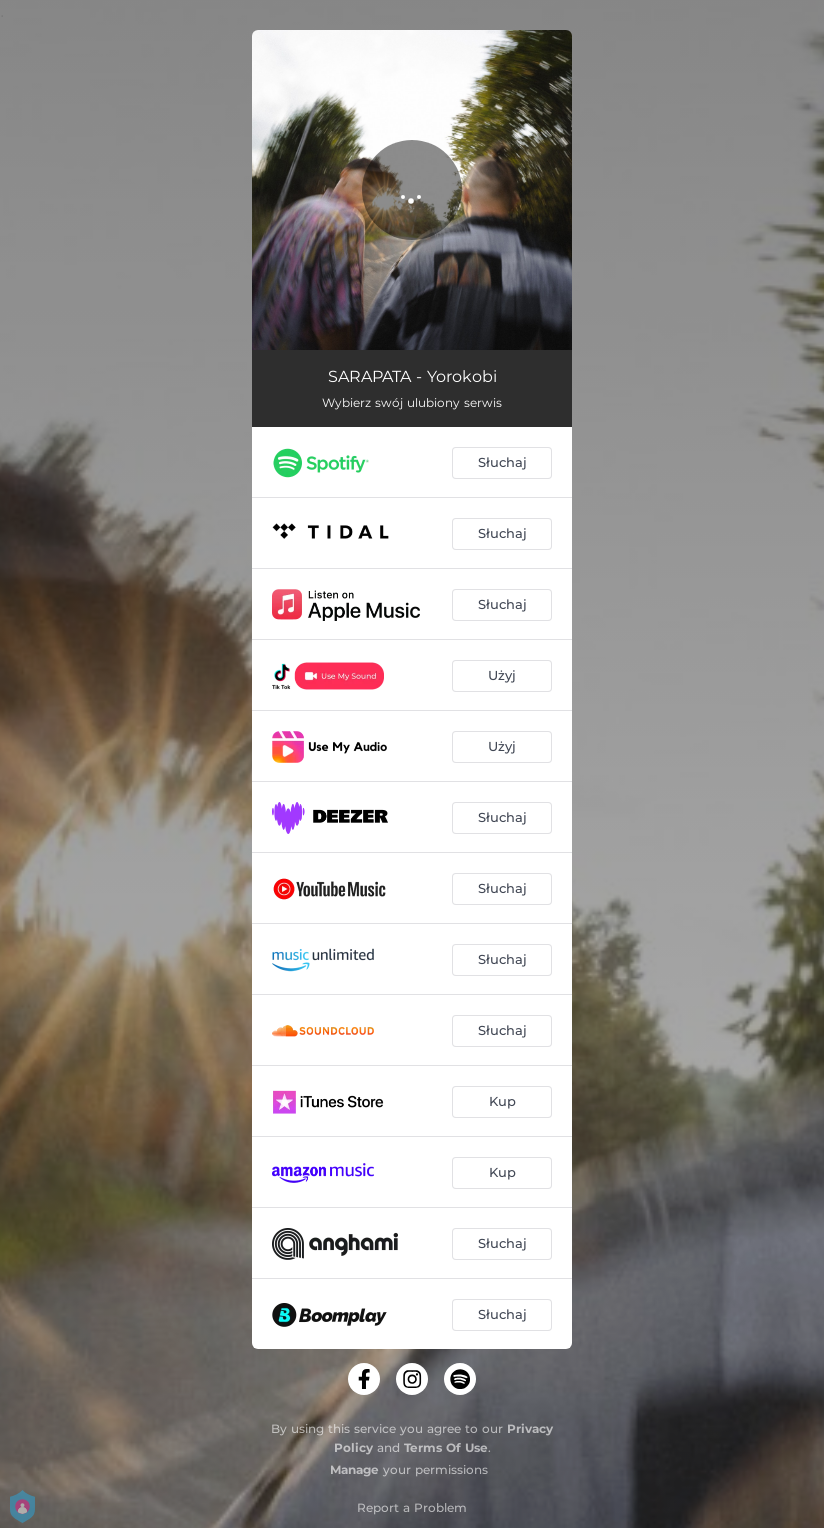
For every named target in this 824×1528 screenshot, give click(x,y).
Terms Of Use (446, 1447)
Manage (354, 1469)
